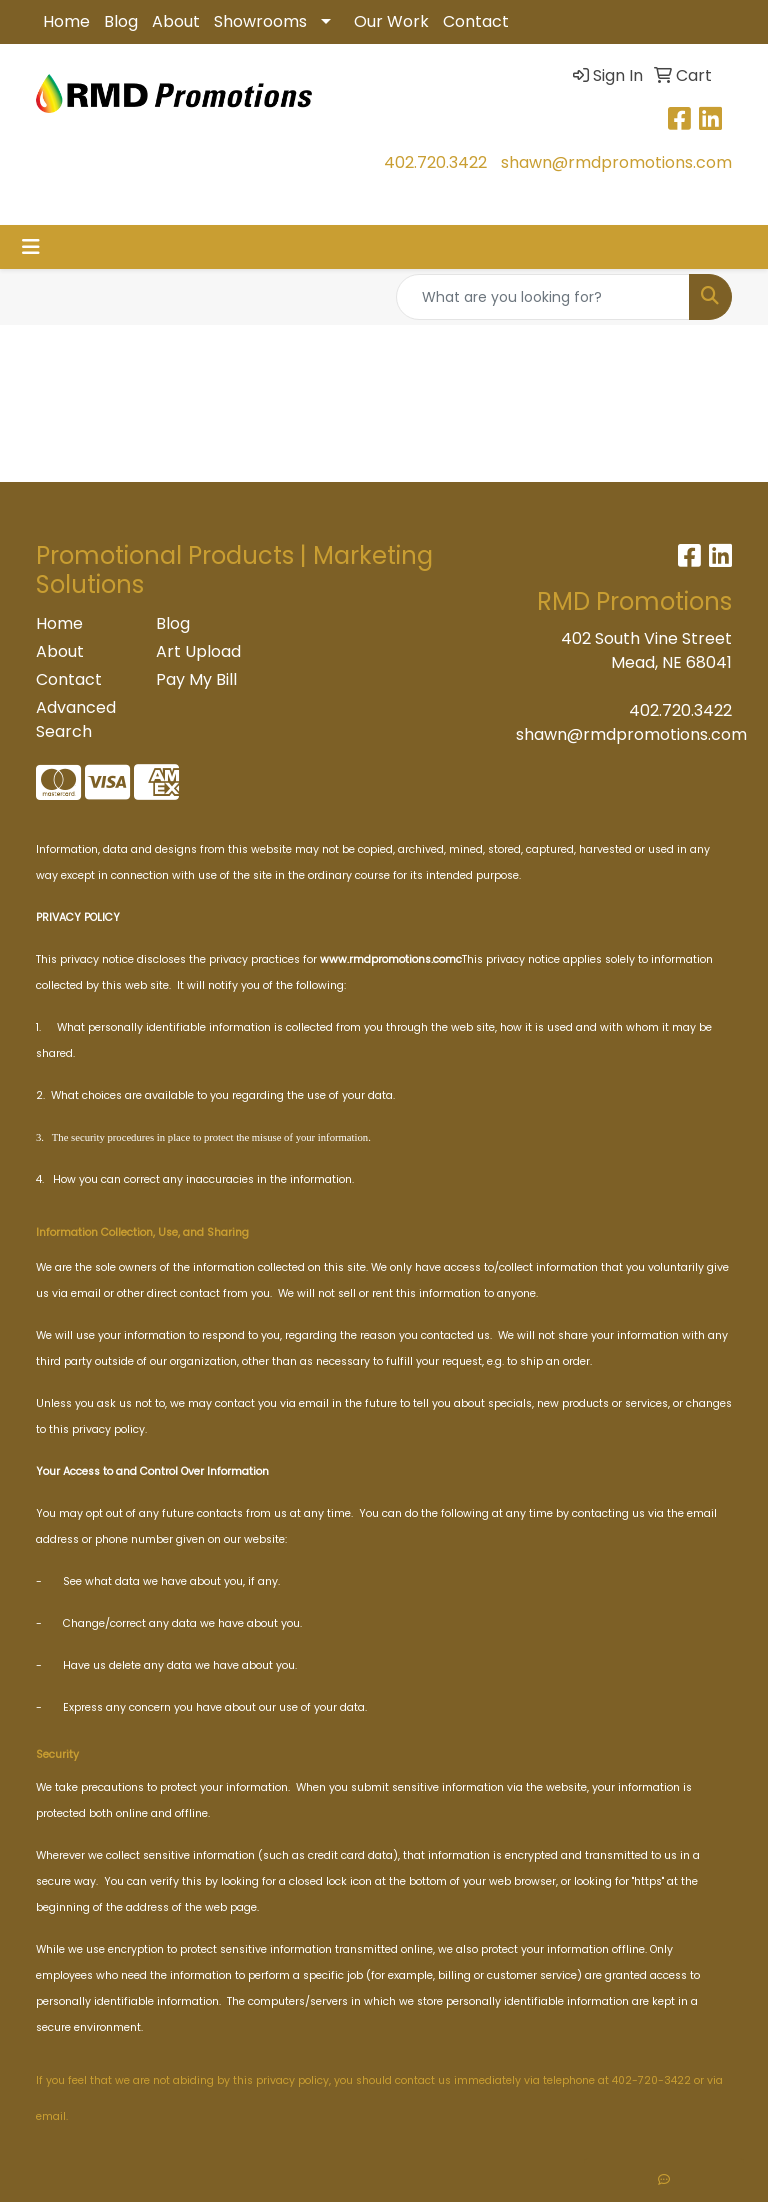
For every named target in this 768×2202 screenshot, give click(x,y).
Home (66, 21)
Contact (476, 21)
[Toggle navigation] (31, 247)
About (176, 21)
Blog (121, 21)
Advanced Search (76, 719)
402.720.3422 (435, 162)
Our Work (391, 21)
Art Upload (198, 651)
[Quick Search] (543, 297)
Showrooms (260, 21)
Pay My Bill (196, 679)
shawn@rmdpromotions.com (616, 162)
